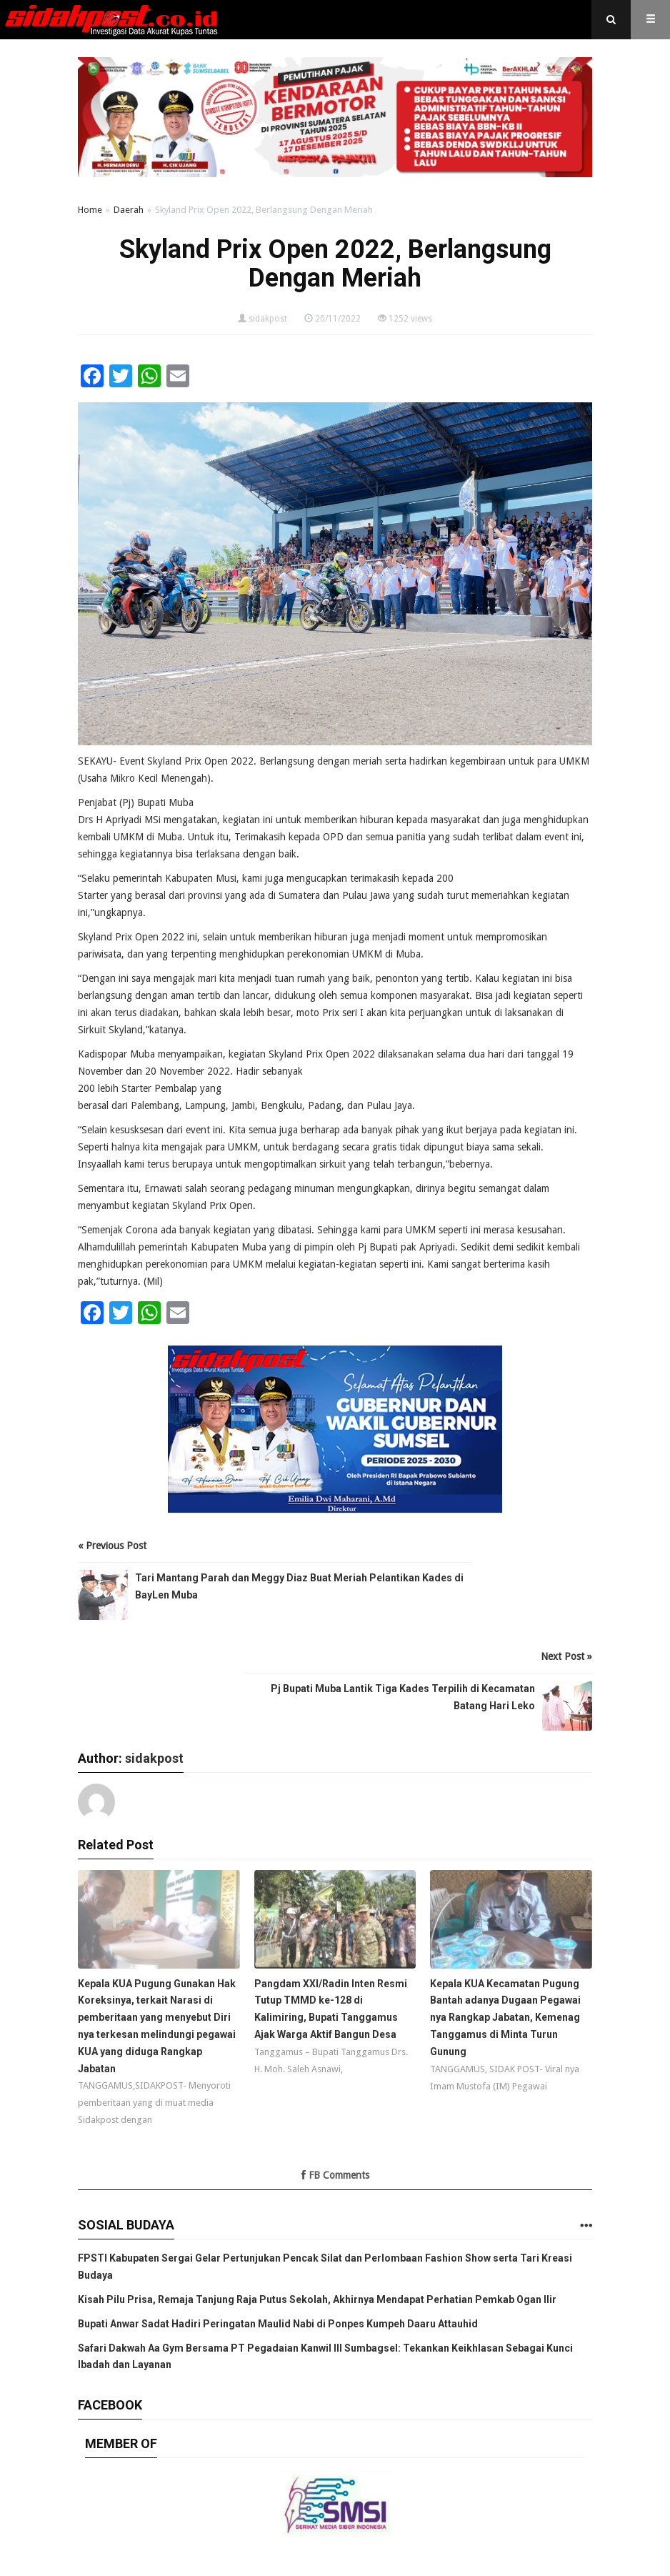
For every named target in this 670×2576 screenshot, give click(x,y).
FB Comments (335, 2175)
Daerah (129, 209)
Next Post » (566, 1656)
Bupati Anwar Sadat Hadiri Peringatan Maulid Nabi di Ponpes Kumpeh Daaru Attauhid (278, 2323)
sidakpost (268, 319)
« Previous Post (112, 1545)
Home (90, 209)
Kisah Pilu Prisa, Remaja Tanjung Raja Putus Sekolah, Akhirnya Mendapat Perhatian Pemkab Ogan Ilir (317, 2299)
